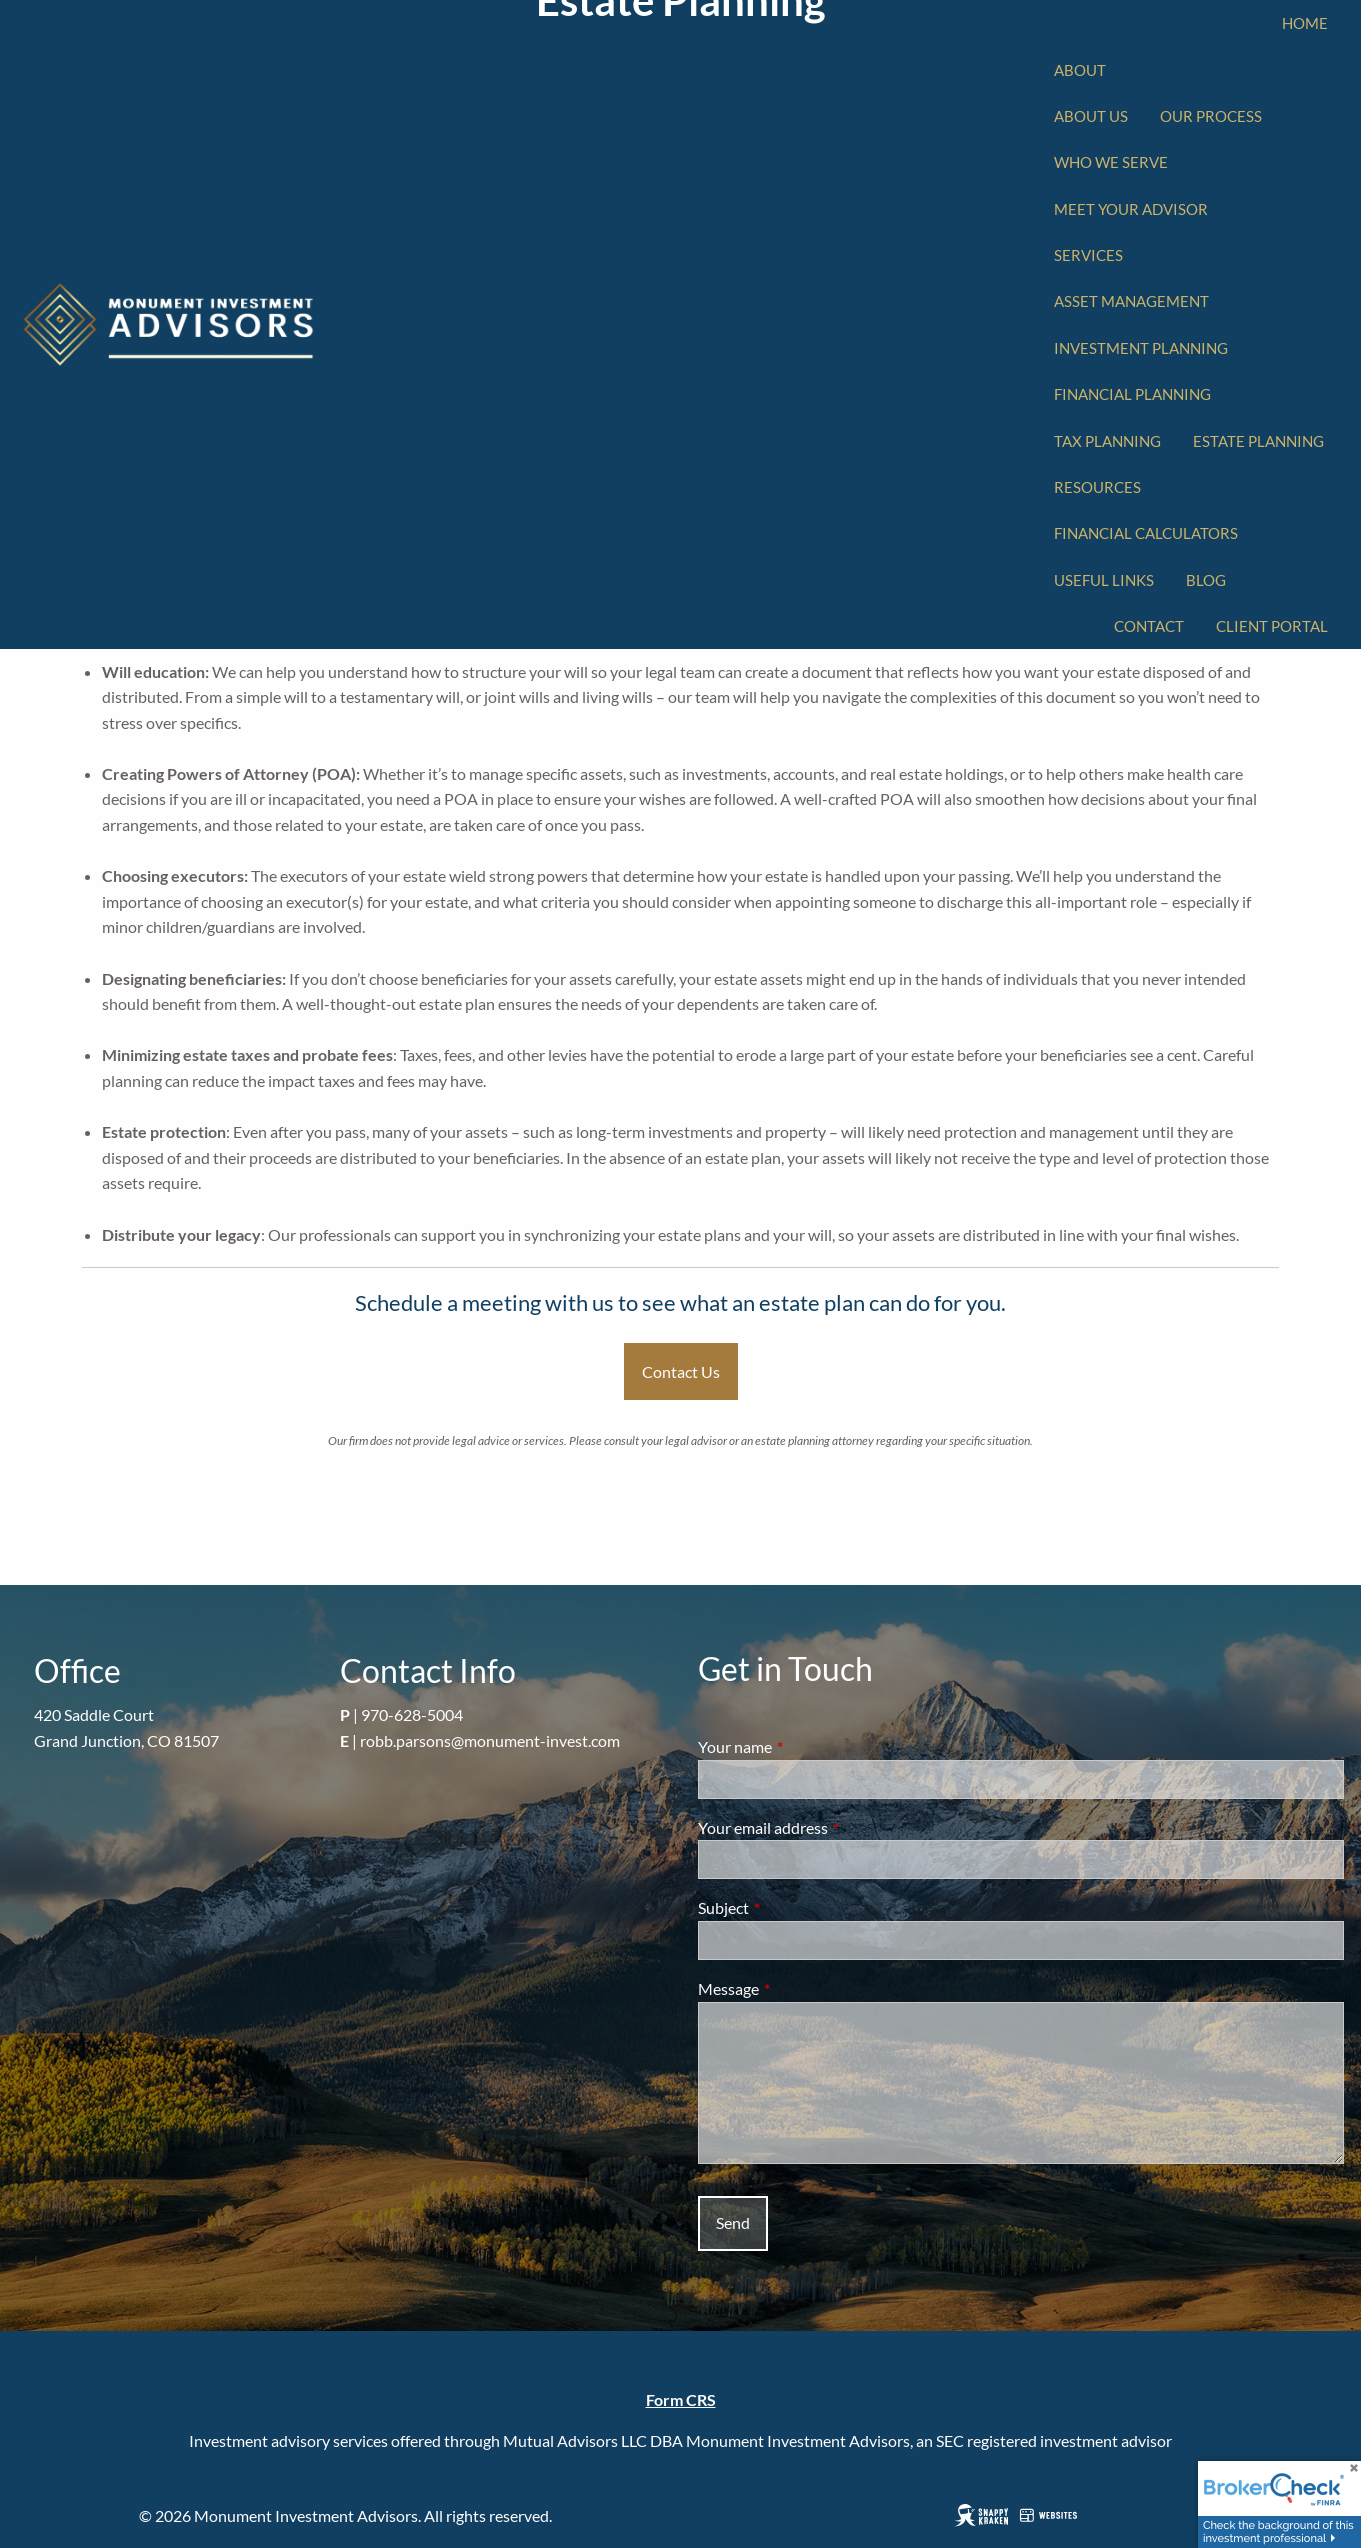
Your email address (835, 1827)
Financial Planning (1132, 394)
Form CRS (681, 2399)
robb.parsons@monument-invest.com (490, 1740)
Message (800, 1988)
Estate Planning (1258, 441)
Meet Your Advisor (1131, 209)
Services (1088, 255)
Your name (807, 1746)
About (1080, 70)
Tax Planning (1107, 441)
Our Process (1211, 116)
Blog (1206, 580)
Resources (1097, 487)
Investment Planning (1141, 348)
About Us (1091, 116)
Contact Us (681, 1371)
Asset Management (1131, 301)
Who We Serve (1111, 162)
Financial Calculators (1146, 533)
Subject (795, 1907)
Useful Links (1104, 580)
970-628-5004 (412, 1714)
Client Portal (1272, 626)
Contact (1149, 626)
